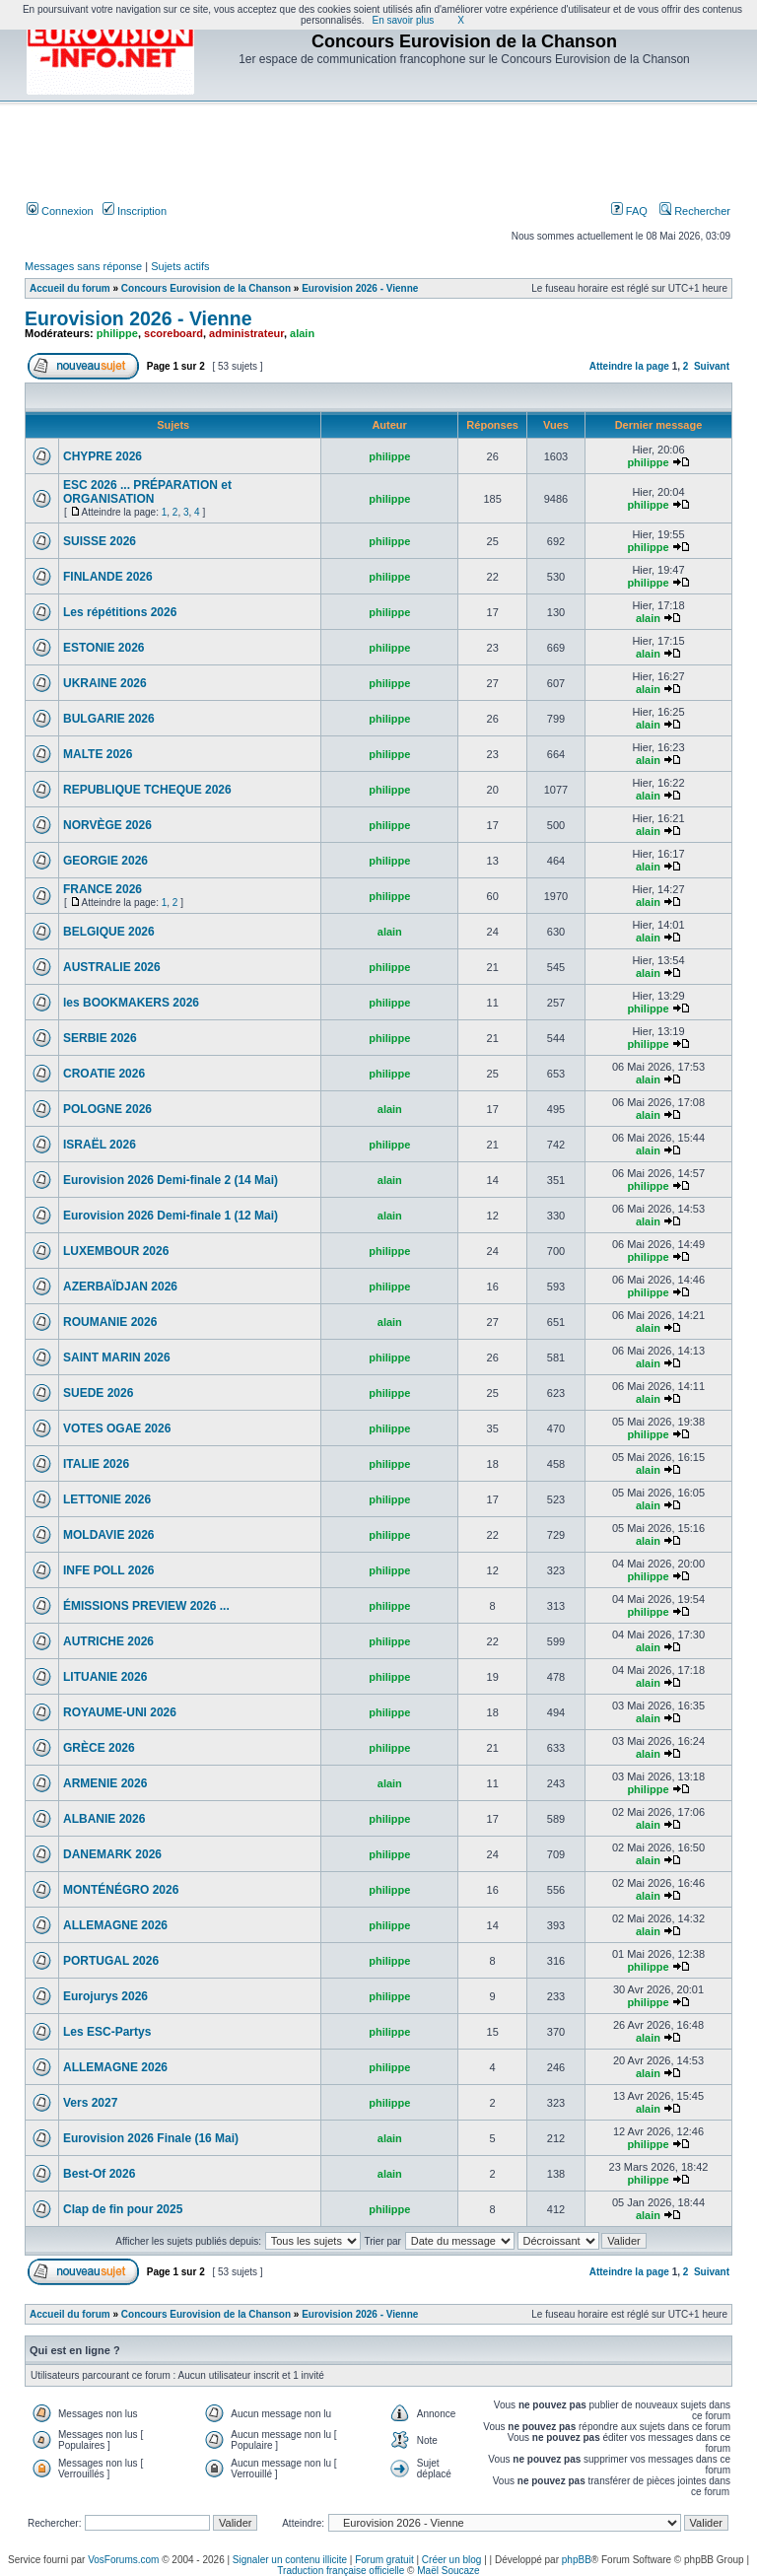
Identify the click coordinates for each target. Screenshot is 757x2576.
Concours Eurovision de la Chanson (206, 288)
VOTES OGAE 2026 (117, 1428)
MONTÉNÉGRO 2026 (120, 1890)
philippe (117, 333)
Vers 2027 (90, 2103)
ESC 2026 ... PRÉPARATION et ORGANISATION (147, 492)
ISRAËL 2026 (99, 1144)
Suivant (711, 366)
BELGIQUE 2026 (109, 932)
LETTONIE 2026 (107, 1499)
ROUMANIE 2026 (110, 1322)
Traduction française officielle (340, 2570)
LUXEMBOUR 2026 (116, 1251)
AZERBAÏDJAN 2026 (120, 1286)
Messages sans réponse (83, 266)
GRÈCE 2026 (99, 1748)
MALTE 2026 (97, 754)
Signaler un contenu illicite (290, 2559)
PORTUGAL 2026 (111, 1961)
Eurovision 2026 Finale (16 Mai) (151, 2138)
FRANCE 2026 (102, 889)
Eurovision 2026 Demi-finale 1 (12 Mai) (170, 1215)
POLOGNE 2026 (107, 1109)
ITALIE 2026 (96, 1464)
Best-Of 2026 (99, 2174)
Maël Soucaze (448, 2570)
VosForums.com (123, 2559)
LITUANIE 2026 (105, 1677)
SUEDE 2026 (98, 1393)
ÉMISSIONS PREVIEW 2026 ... (146, 1606)
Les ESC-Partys (107, 2032)
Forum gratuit (384, 2559)
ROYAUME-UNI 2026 (119, 1712)
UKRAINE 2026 (105, 683)
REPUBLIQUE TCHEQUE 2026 (147, 790)
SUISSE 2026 (99, 541)
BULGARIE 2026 (109, 719)
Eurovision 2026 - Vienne (360, 288)
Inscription (135, 211)
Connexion (60, 211)
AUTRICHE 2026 (108, 1641)
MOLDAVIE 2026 (108, 1535)
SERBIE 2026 (100, 1038)
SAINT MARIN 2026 (117, 1357)
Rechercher (694, 211)
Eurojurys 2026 (105, 1996)
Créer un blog (452, 2559)
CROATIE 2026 (104, 1073)
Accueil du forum (70, 288)
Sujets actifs (180, 266)
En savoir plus (404, 20)
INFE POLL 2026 (108, 1570)
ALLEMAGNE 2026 (115, 1925)
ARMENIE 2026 (105, 1783)
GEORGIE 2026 (105, 861)
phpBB (576, 2559)
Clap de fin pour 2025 (122, 2209)
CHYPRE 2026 (102, 456)
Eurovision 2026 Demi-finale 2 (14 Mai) (170, 1180)
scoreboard (173, 333)
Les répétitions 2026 (119, 612)
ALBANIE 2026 (104, 1819)
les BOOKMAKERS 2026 (131, 1003)
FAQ (629, 211)
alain (302, 333)
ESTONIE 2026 (104, 648)
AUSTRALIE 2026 (112, 967)
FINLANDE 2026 (108, 577)
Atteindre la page (629, 366)
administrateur (246, 333)
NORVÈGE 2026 (107, 825)
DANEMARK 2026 (112, 1854)
